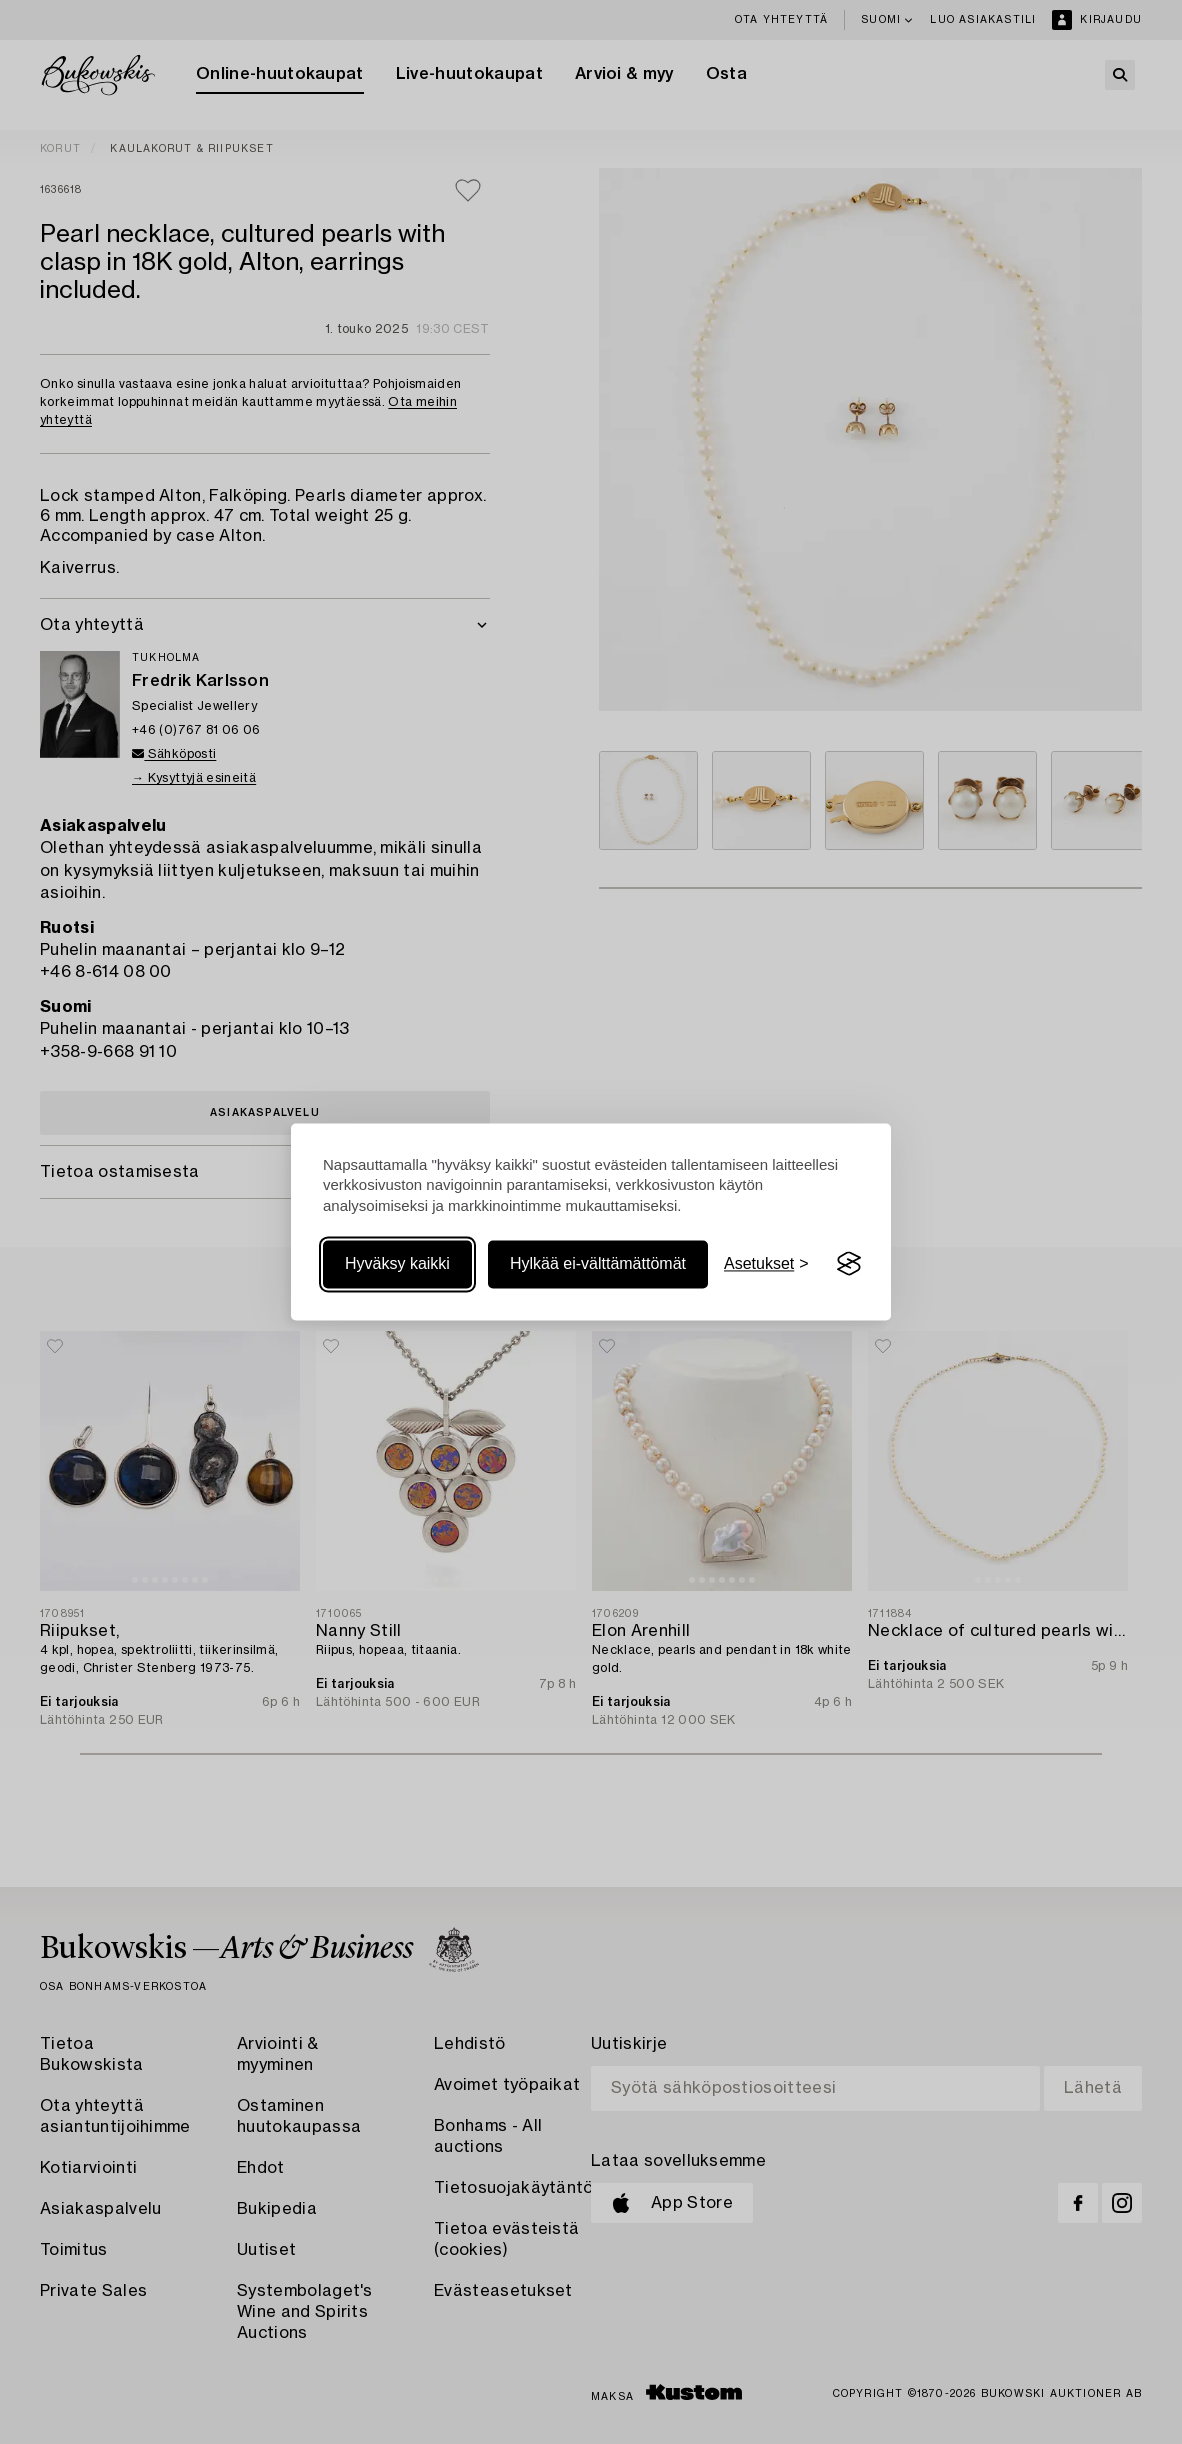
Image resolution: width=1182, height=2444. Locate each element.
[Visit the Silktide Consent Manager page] (849, 1264)
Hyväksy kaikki (397, 1263)
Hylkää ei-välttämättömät (598, 1263)
